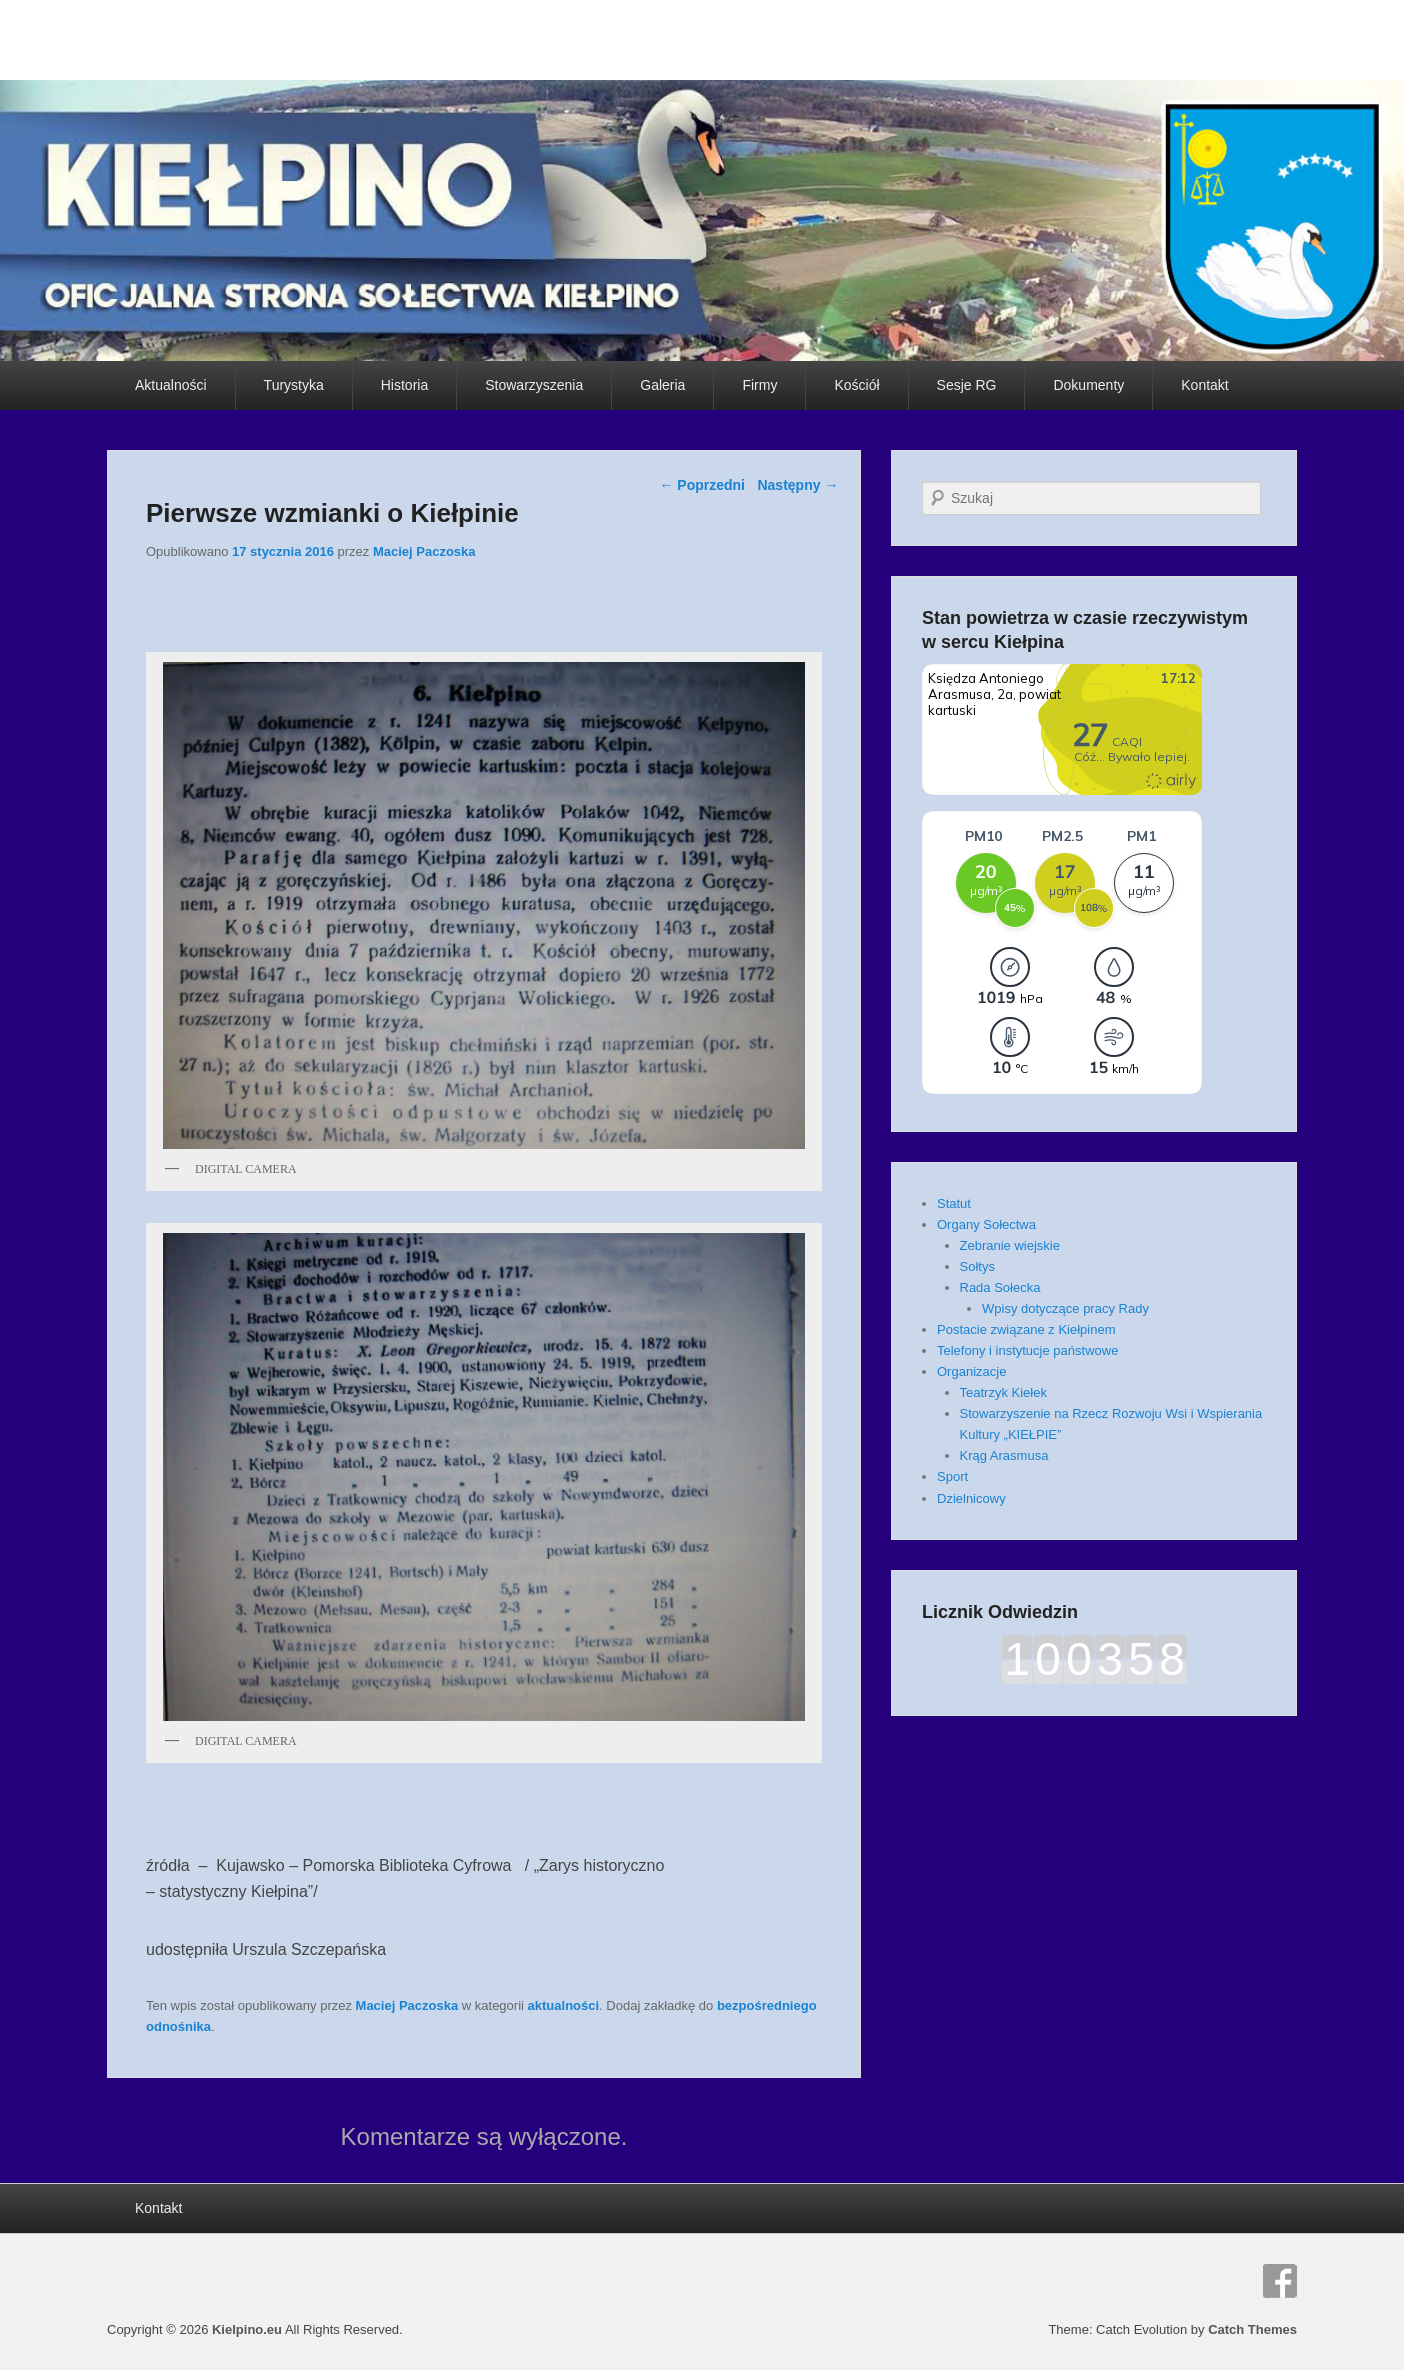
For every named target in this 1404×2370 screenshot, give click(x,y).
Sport (952, 1476)
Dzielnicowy (971, 1498)
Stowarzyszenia (534, 385)
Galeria (662, 385)
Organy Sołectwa (986, 1224)
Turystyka (294, 385)
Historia (404, 385)
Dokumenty (1088, 385)
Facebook (1280, 2281)
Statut (954, 1203)
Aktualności (171, 385)
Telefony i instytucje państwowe (1027, 1350)
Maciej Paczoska (424, 551)
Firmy (759, 385)
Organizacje (971, 1371)
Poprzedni (702, 485)
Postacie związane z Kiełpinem (1026, 1329)
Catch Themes (1252, 2329)
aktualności (564, 2005)
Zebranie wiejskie (1010, 1245)
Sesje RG (967, 385)
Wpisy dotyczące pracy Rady (1065, 1308)
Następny (797, 485)
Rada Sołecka (1000, 1287)
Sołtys (977, 1266)
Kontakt (1204, 385)
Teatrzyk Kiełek (1003, 1392)
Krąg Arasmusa (1004, 1455)
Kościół (856, 385)
